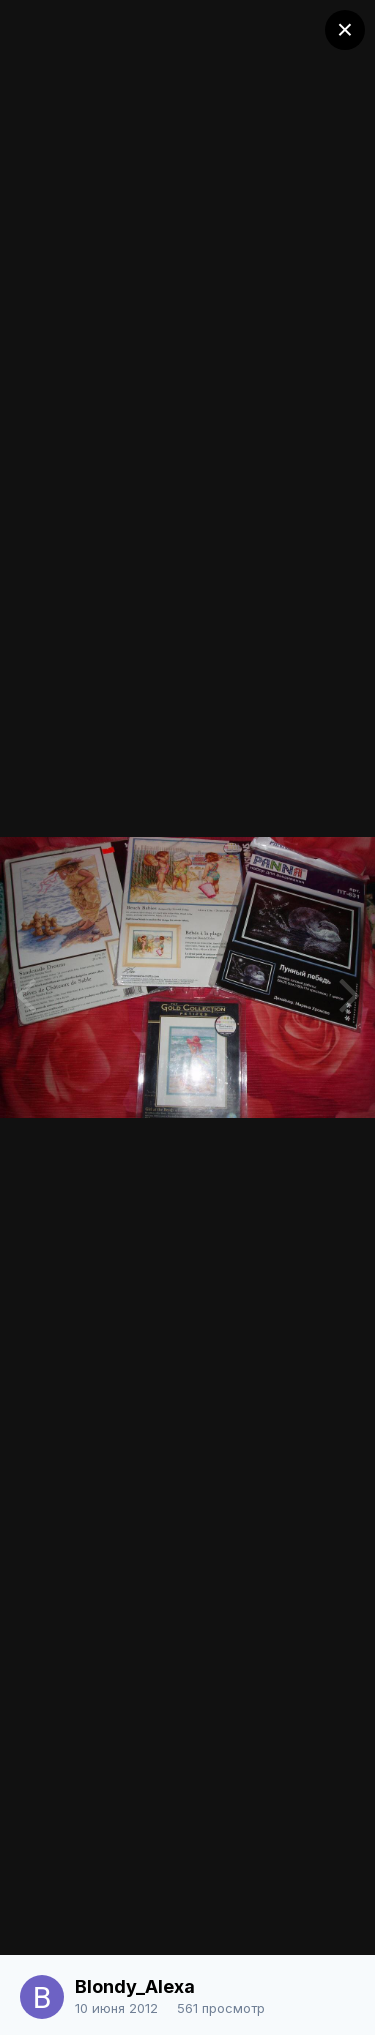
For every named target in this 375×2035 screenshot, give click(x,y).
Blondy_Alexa (135, 1986)
